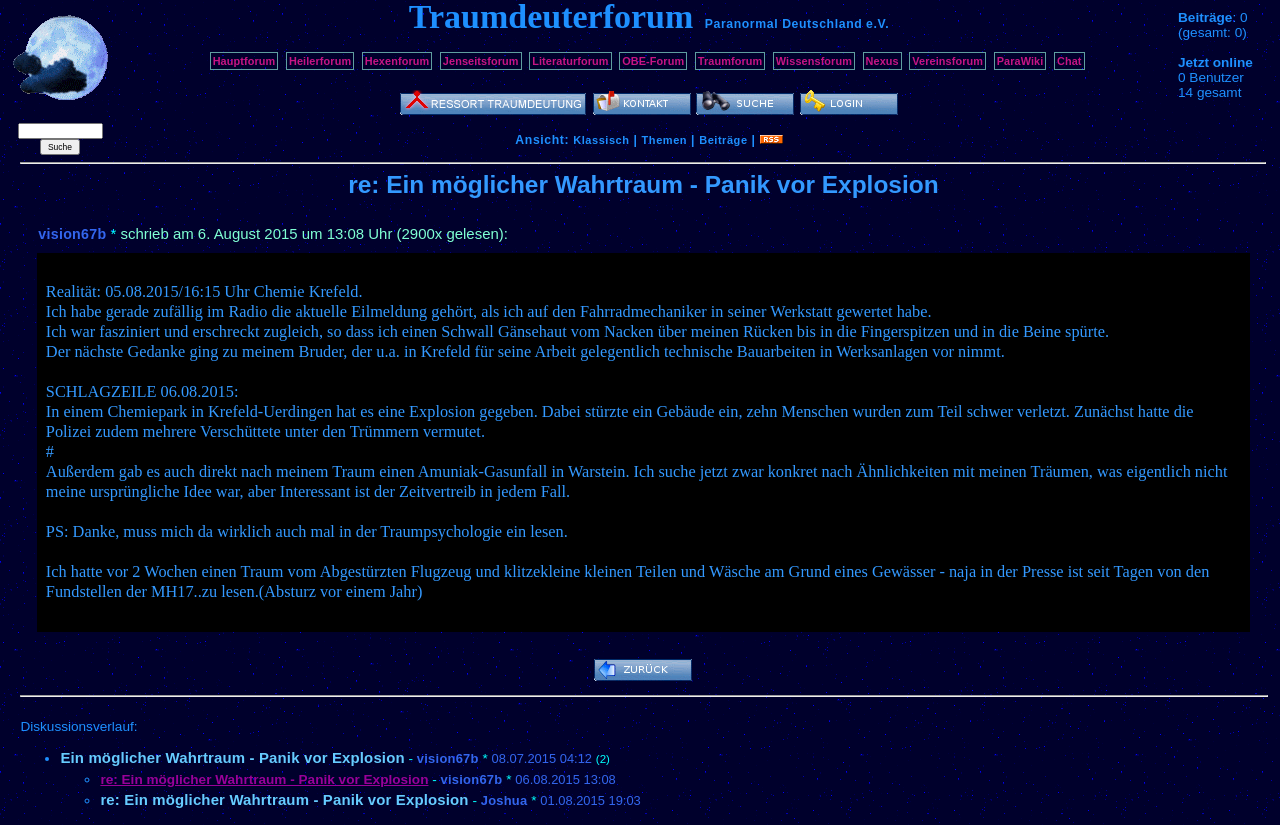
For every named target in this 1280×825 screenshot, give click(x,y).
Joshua (504, 800)
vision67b (72, 234)
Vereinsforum (947, 61)
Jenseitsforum (481, 61)
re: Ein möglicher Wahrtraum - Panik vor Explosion (284, 799)
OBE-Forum (653, 61)
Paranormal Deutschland (784, 24)
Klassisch (601, 140)
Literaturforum (570, 61)
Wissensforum (814, 61)
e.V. (877, 24)
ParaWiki (1020, 61)
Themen (664, 140)
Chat (1069, 61)
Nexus (882, 61)
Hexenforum (397, 61)
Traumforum (730, 61)
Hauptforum (244, 61)
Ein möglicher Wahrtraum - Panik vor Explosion (232, 757)
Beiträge (723, 140)
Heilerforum (320, 61)
